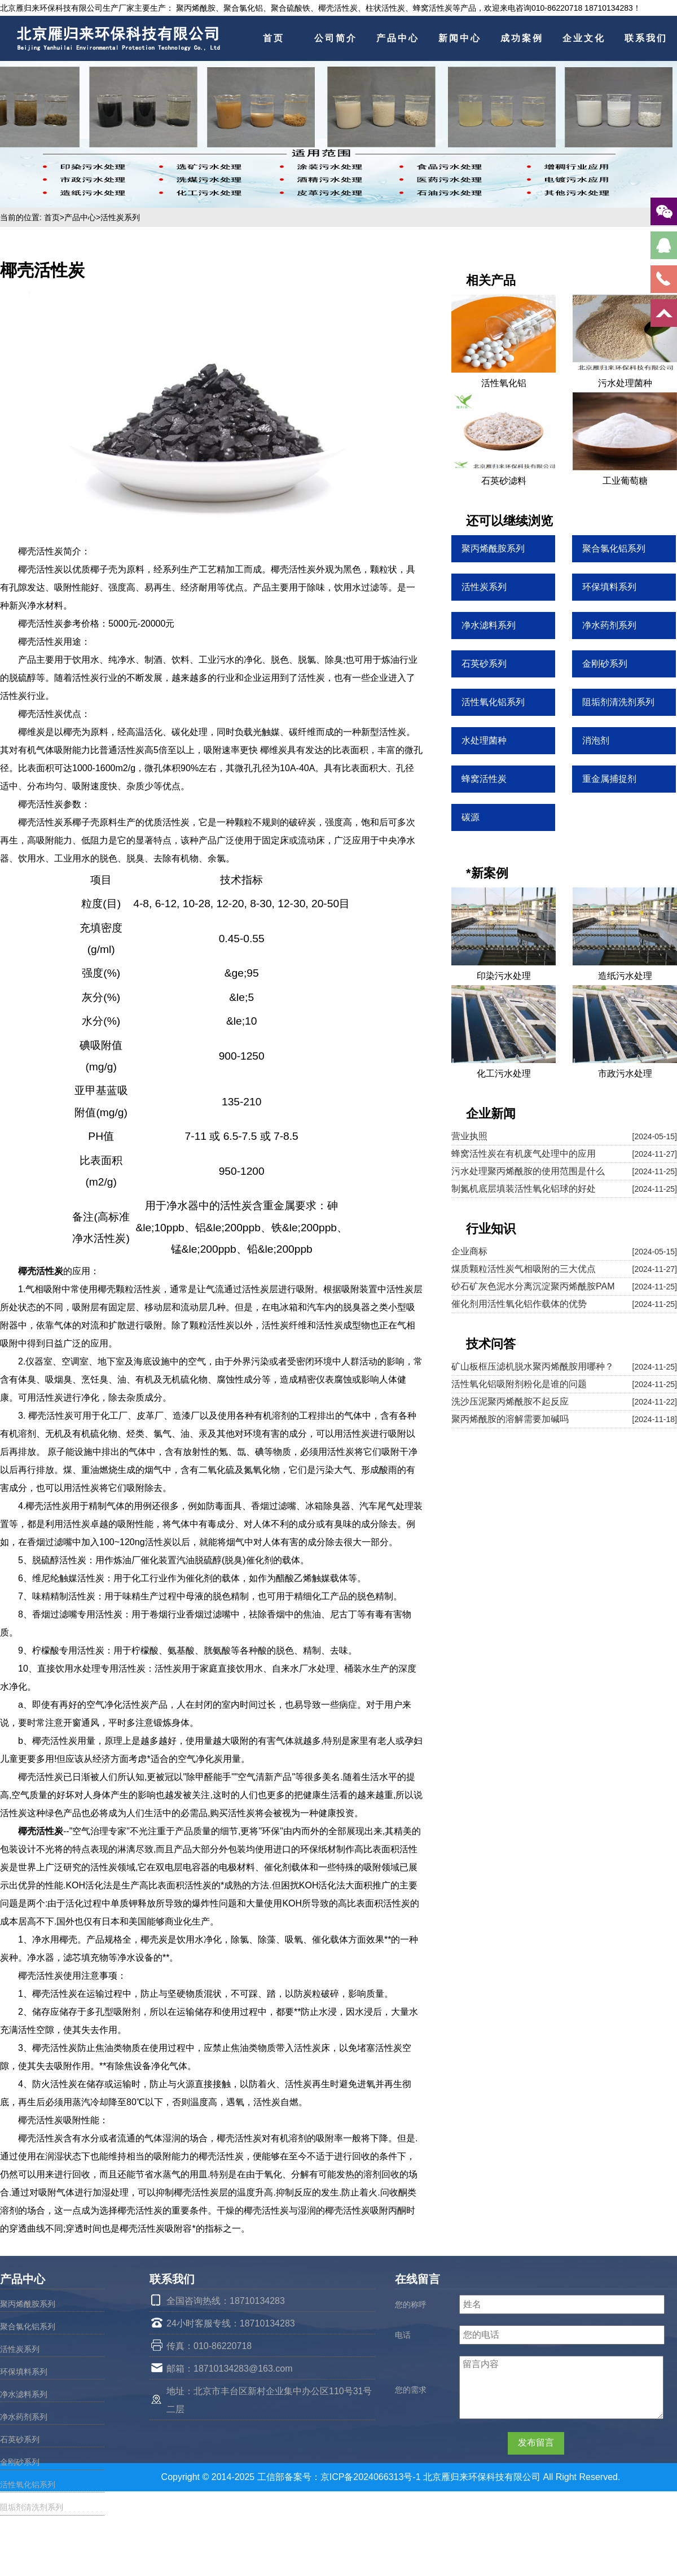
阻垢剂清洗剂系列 (31, 2507)
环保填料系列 (23, 2371)
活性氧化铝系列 (27, 2484)
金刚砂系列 (19, 2461)
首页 (273, 38)
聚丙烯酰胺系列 (27, 2303)
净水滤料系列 (23, 2394)
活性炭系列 (120, 217)
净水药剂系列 (23, 2416)
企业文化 (583, 38)
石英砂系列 (19, 2439)
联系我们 (646, 38)
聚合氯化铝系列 (27, 2326)
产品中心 (397, 38)
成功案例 (521, 38)
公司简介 (335, 38)
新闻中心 (459, 38)
